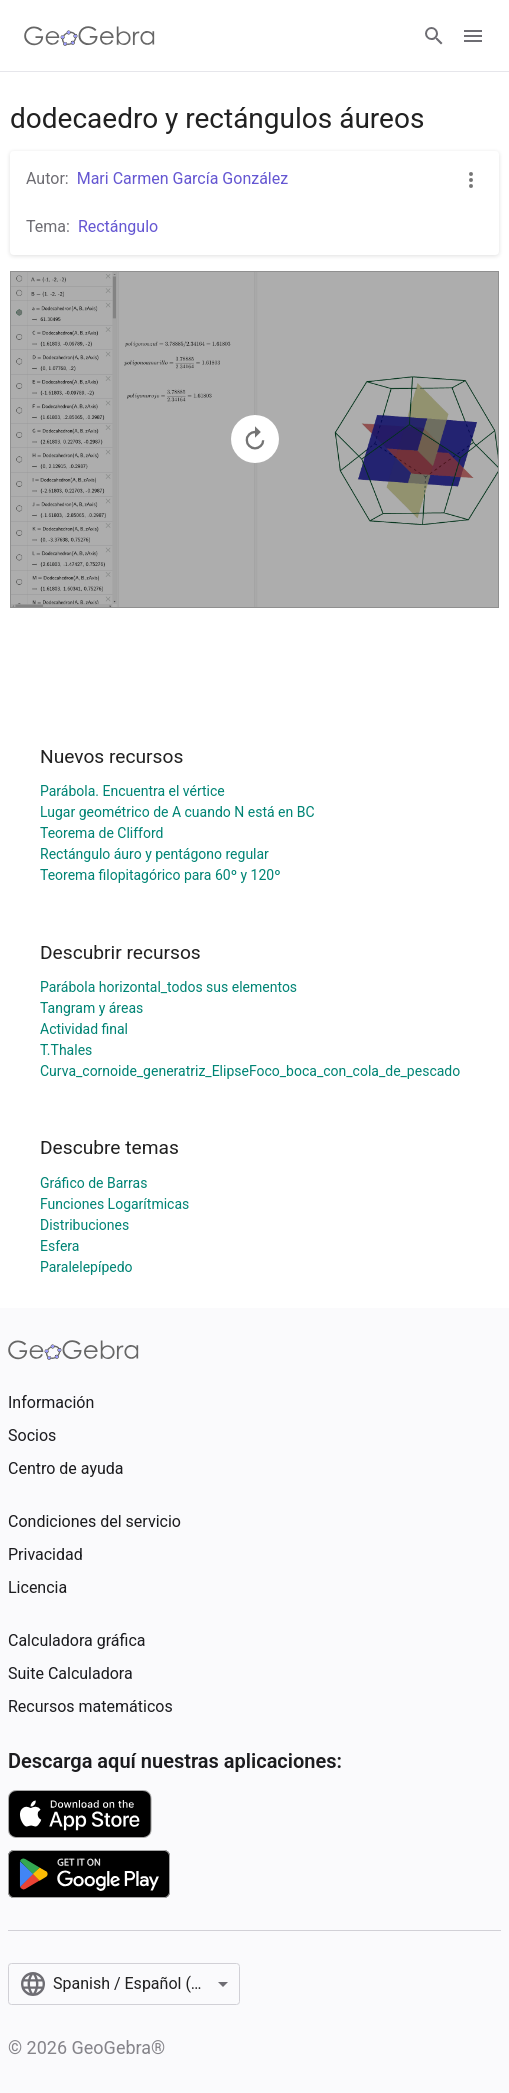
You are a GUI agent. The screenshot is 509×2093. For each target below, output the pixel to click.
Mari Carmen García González (183, 178)
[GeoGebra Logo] (89, 36)
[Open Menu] (473, 36)
